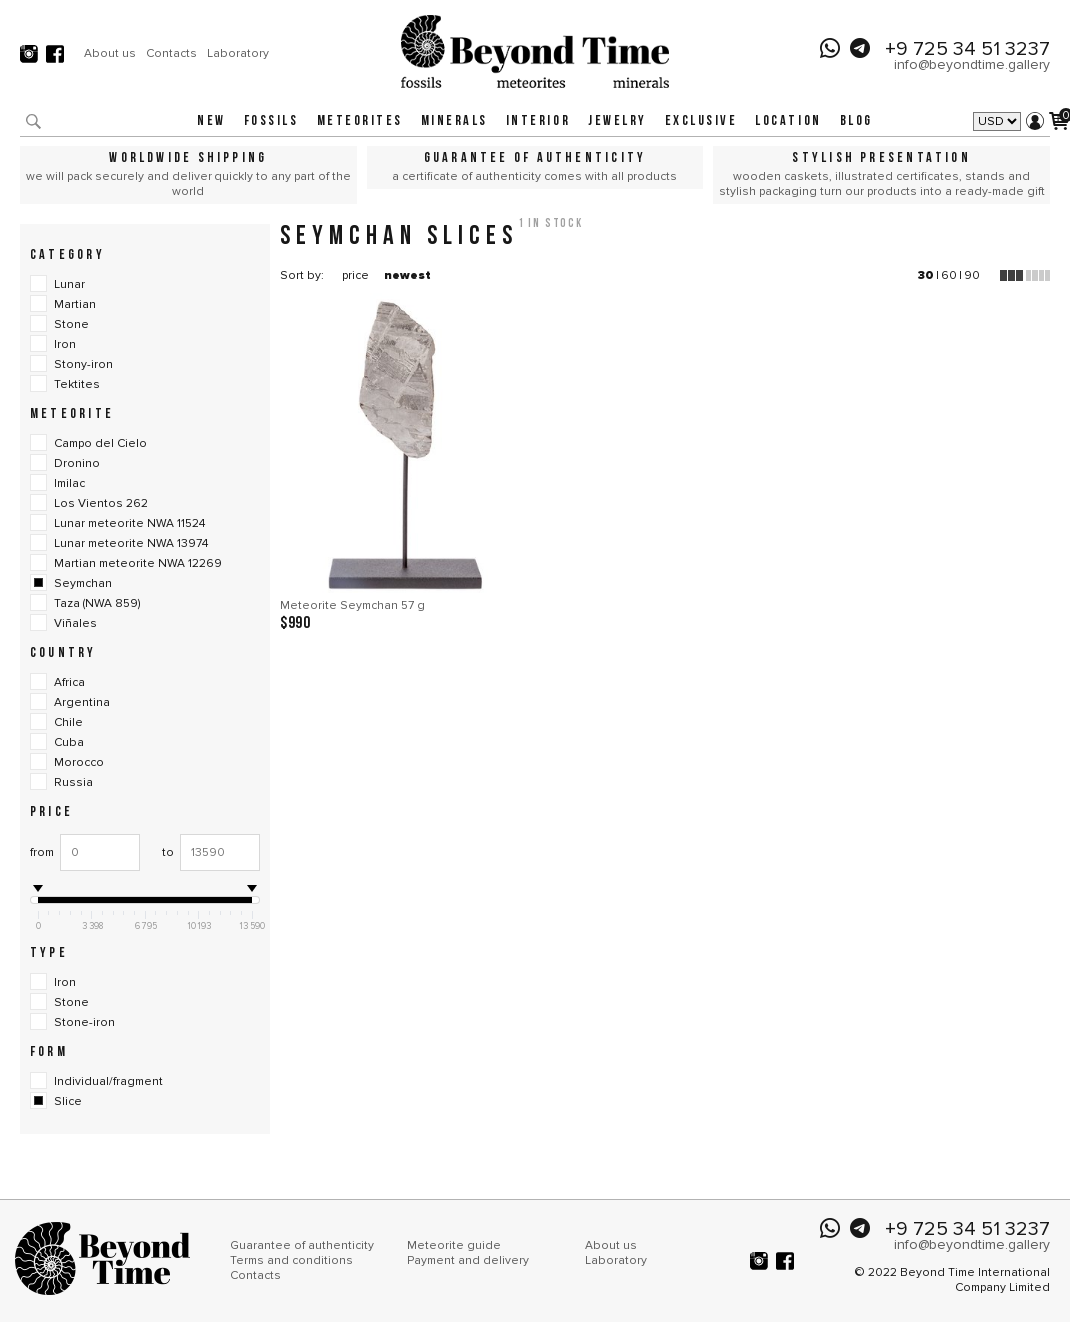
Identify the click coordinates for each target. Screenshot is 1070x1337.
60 (949, 275)
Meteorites (360, 121)
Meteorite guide (454, 1245)
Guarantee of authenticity (302, 1245)
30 (926, 275)
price (355, 275)
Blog (856, 121)
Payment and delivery (468, 1260)
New (211, 121)
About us (110, 53)
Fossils (271, 121)
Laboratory (238, 53)
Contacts (171, 53)
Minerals (454, 121)
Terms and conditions (291, 1260)
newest (407, 275)
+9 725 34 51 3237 (967, 49)
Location (788, 121)
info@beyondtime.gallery (972, 64)
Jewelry (617, 121)
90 (972, 275)
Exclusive (701, 121)
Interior (538, 121)
